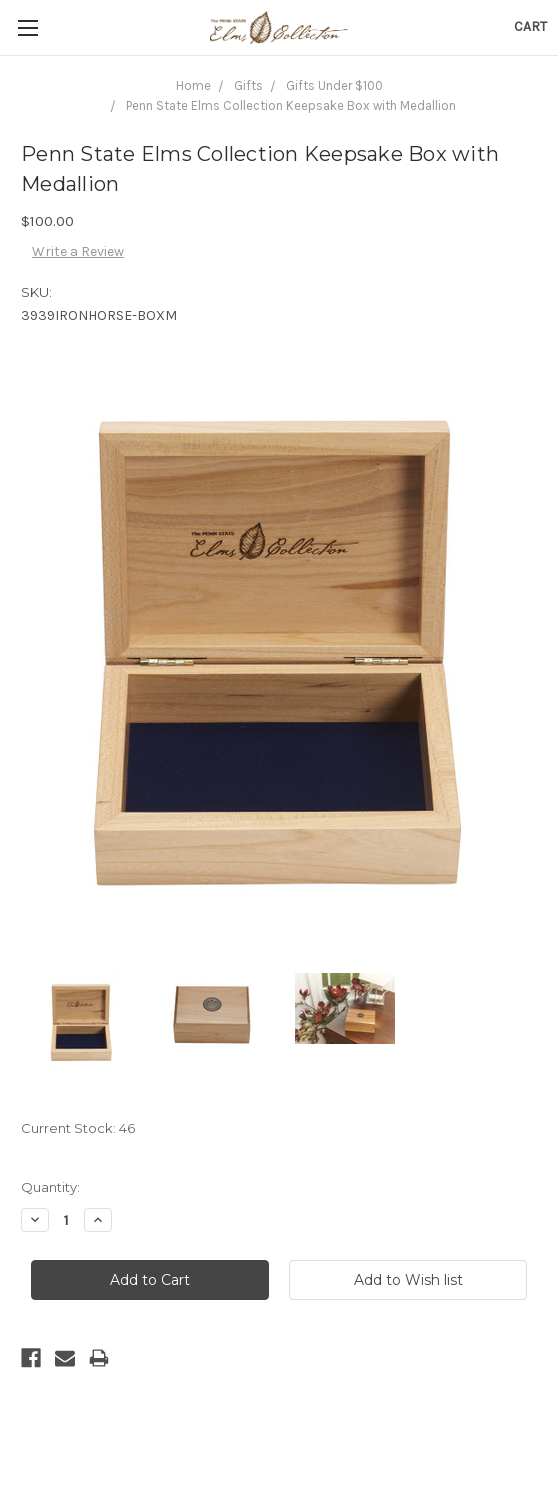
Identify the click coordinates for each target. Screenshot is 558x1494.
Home (193, 85)
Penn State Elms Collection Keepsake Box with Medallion (291, 105)
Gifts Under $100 (334, 85)
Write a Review (78, 251)
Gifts (248, 85)
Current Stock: (78, 1128)
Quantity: (50, 1187)
